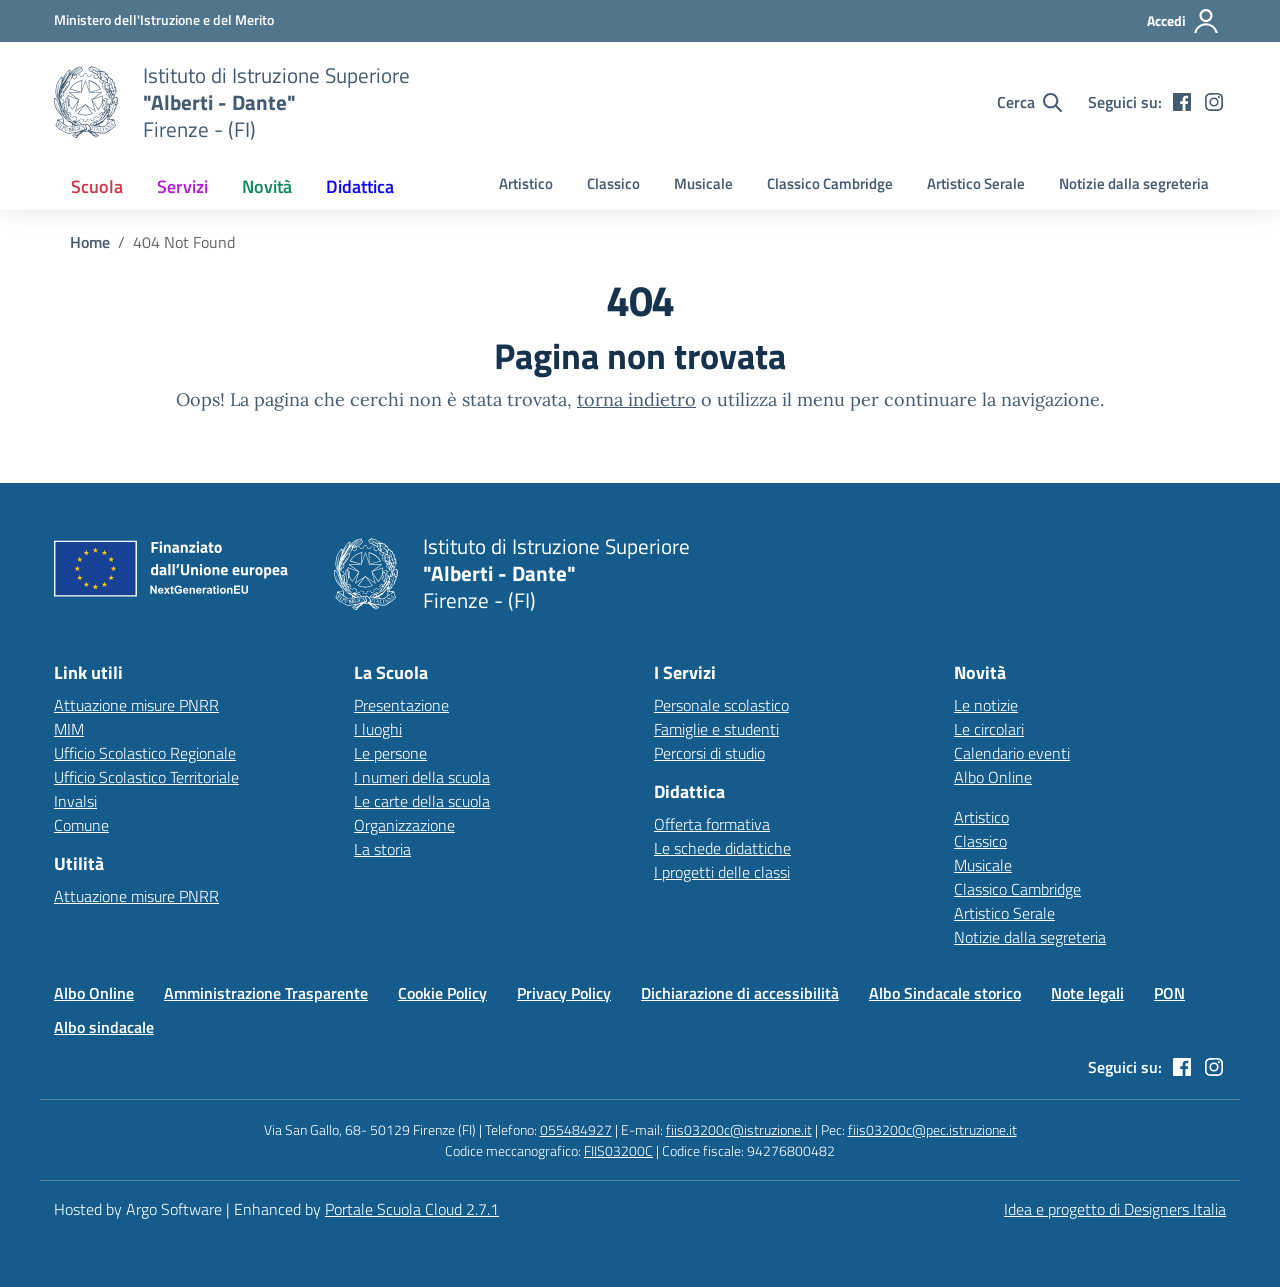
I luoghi (378, 729)
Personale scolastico (721, 705)
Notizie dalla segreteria (1134, 183)
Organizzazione (404, 825)
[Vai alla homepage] (86, 102)
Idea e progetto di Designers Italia (1115, 1209)
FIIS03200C (618, 1150)
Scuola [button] (97, 186)
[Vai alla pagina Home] (90, 242)
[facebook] (1182, 102)
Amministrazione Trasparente (266, 993)
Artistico (526, 183)
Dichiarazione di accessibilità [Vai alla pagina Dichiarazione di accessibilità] (740, 993)
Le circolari (989, 729)
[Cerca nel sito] (1029, 102)
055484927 (576, 1129)
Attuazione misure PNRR (136, 705)
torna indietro (636, 399)
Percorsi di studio (709, 753)
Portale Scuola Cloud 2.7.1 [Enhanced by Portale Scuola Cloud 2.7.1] (412, 1209)
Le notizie (986, 705)
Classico (613, 183)
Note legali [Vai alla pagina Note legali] (1087, 993)
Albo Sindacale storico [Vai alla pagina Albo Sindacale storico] (945, 993)
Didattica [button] (360, 186)
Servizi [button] (182, 186)
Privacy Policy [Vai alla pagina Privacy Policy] (564, 993)
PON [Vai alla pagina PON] (1169, 993)
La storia (382, 849)
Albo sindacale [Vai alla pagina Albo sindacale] (104, 1027)
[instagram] (1214, 102)
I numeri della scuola (422, 777)
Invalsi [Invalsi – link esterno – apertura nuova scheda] (75, 801)
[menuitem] (97, 186)
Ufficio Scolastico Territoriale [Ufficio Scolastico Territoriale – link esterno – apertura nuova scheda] (146, 777)
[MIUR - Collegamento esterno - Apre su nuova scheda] (164, 20)
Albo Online (993, 777)
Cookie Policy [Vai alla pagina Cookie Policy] (442, 993)
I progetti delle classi (722, 872)
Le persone (390, 753)
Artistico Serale (976, 183)
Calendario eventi (1012, 753)
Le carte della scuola (422, 801)
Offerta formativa (712, 824)
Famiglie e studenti (716, 729)
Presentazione (401, 705)
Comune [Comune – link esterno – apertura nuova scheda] (81, 825)
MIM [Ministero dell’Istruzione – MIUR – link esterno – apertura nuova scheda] (69, 729)
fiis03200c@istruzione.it (739, 1129)
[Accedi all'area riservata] (1183, 21)
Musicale (703, 183)
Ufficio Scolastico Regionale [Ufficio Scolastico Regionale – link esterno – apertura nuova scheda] (145, 753)
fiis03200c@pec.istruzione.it (932, 1129)
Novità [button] (267, 186)
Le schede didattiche (722, 848)
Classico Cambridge (830, 183)
